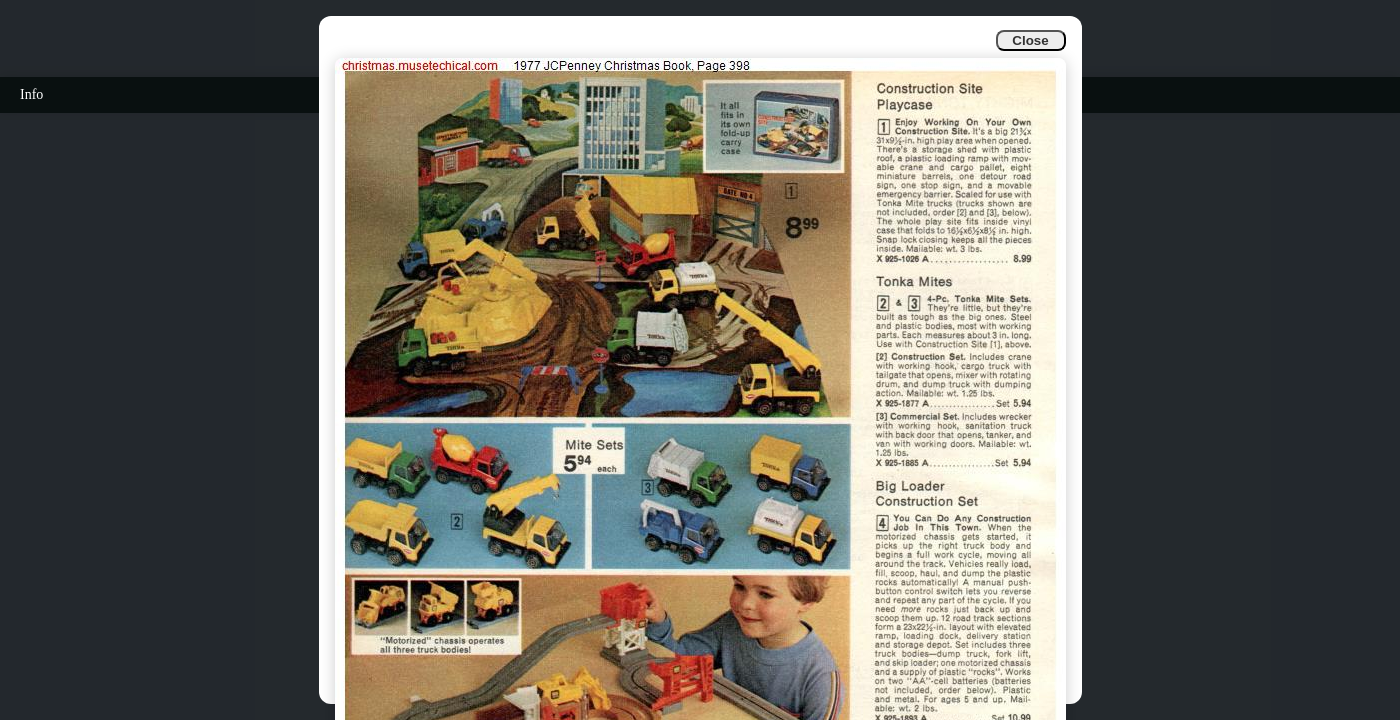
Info (31, 94)
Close (1030, 40)
